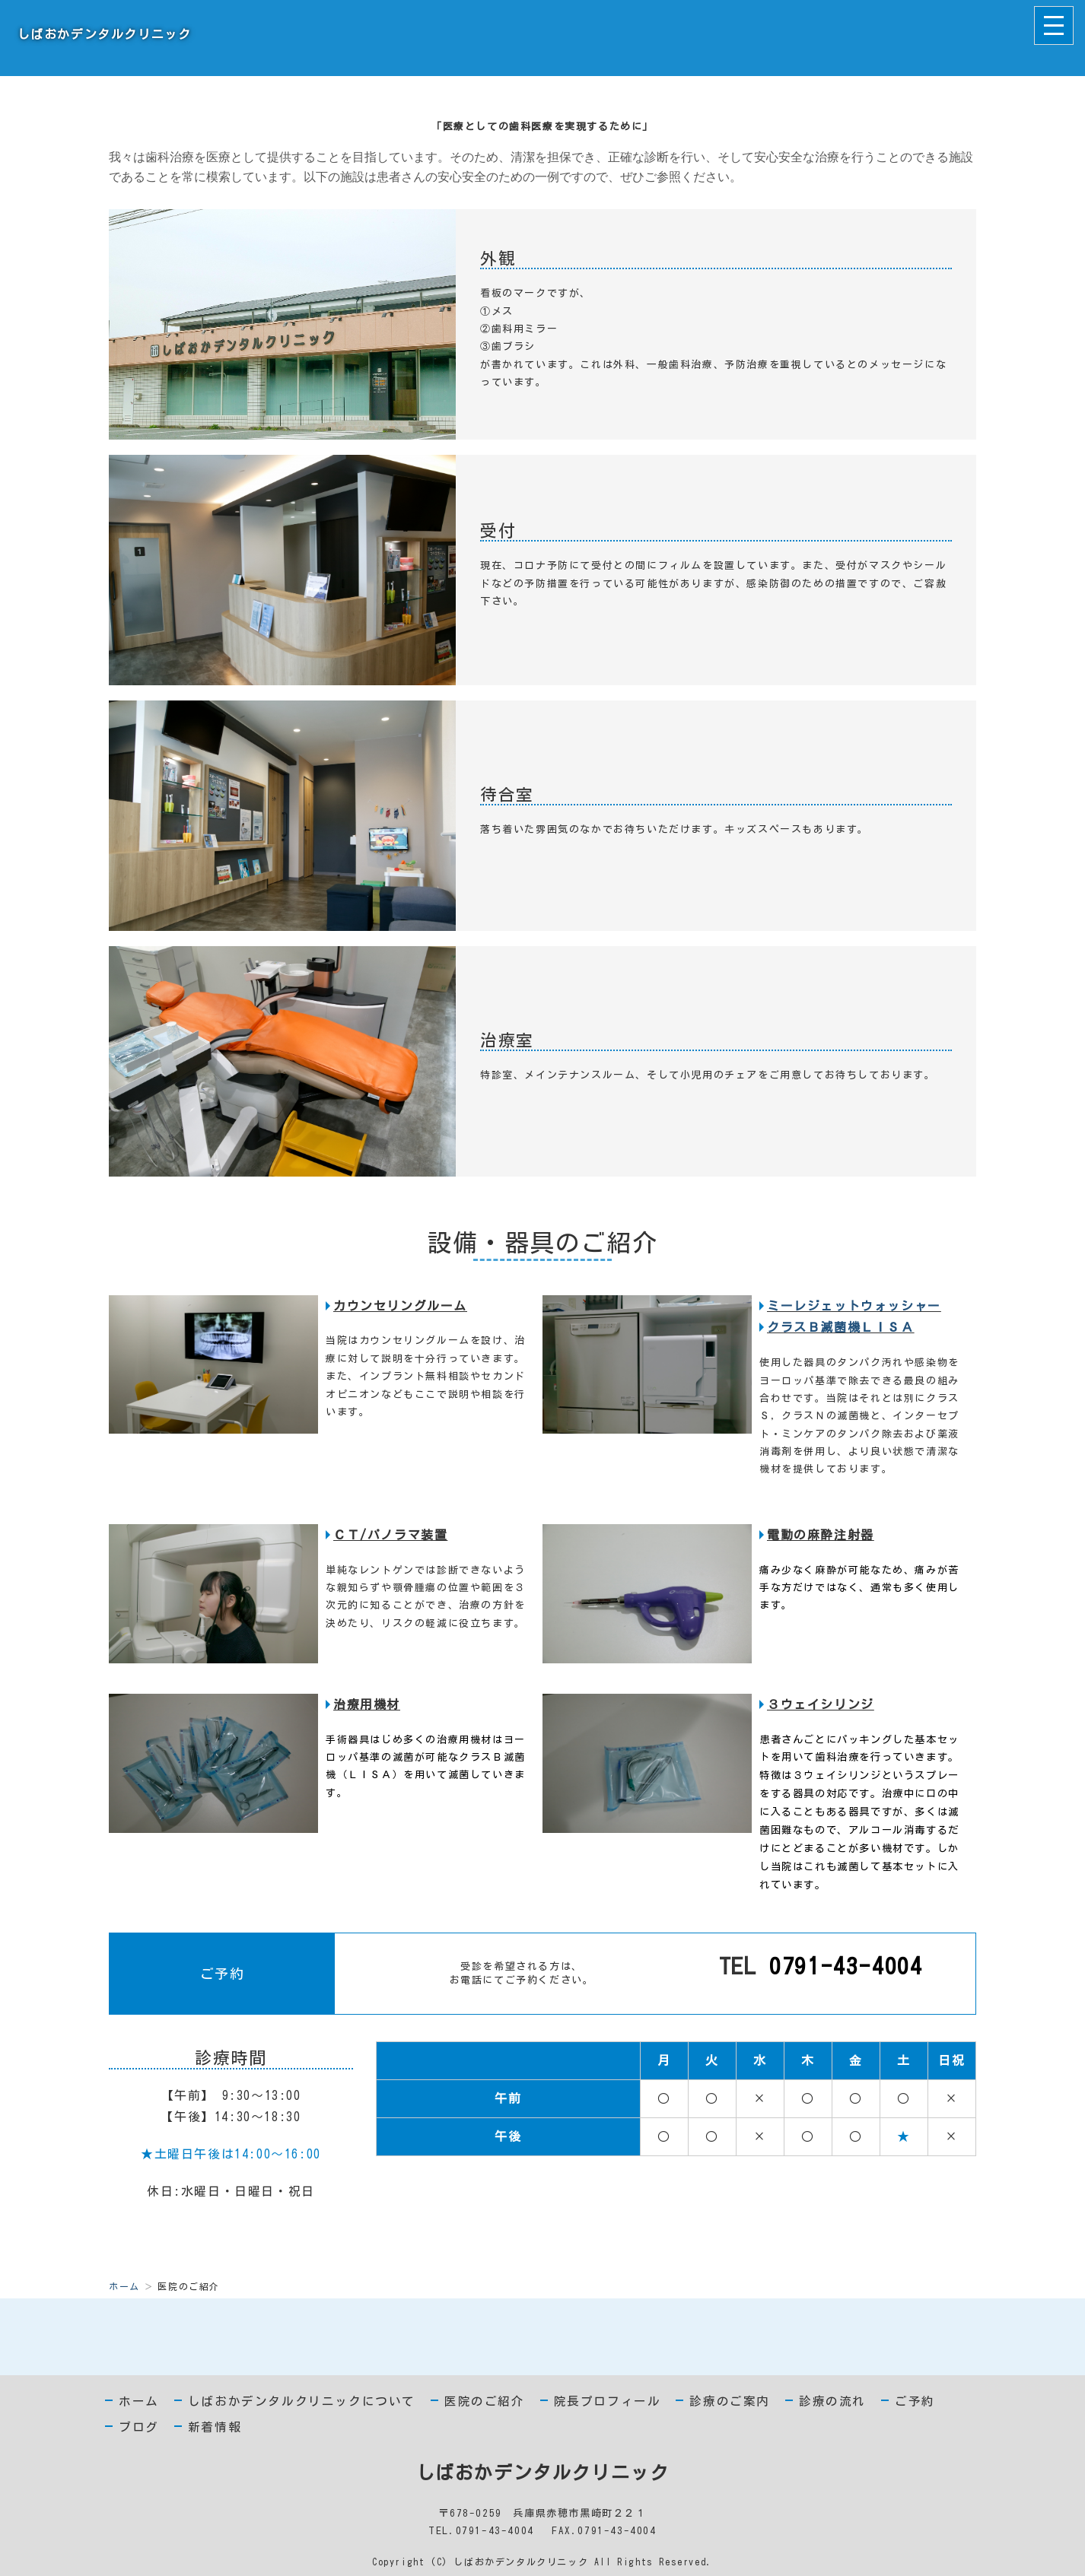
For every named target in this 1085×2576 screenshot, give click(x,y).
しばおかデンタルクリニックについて (301, 2401)
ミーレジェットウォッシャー (854, 1306)
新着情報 (214, 2427)
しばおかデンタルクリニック (101, 34)
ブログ (139, 2427)
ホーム (124, 2286)
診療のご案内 (729, 2401)
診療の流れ (832, 2401)
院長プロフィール (607, 2401)
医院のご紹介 (484, 2401)
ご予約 (915, 2401)
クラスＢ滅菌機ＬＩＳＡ (841, 1327)
